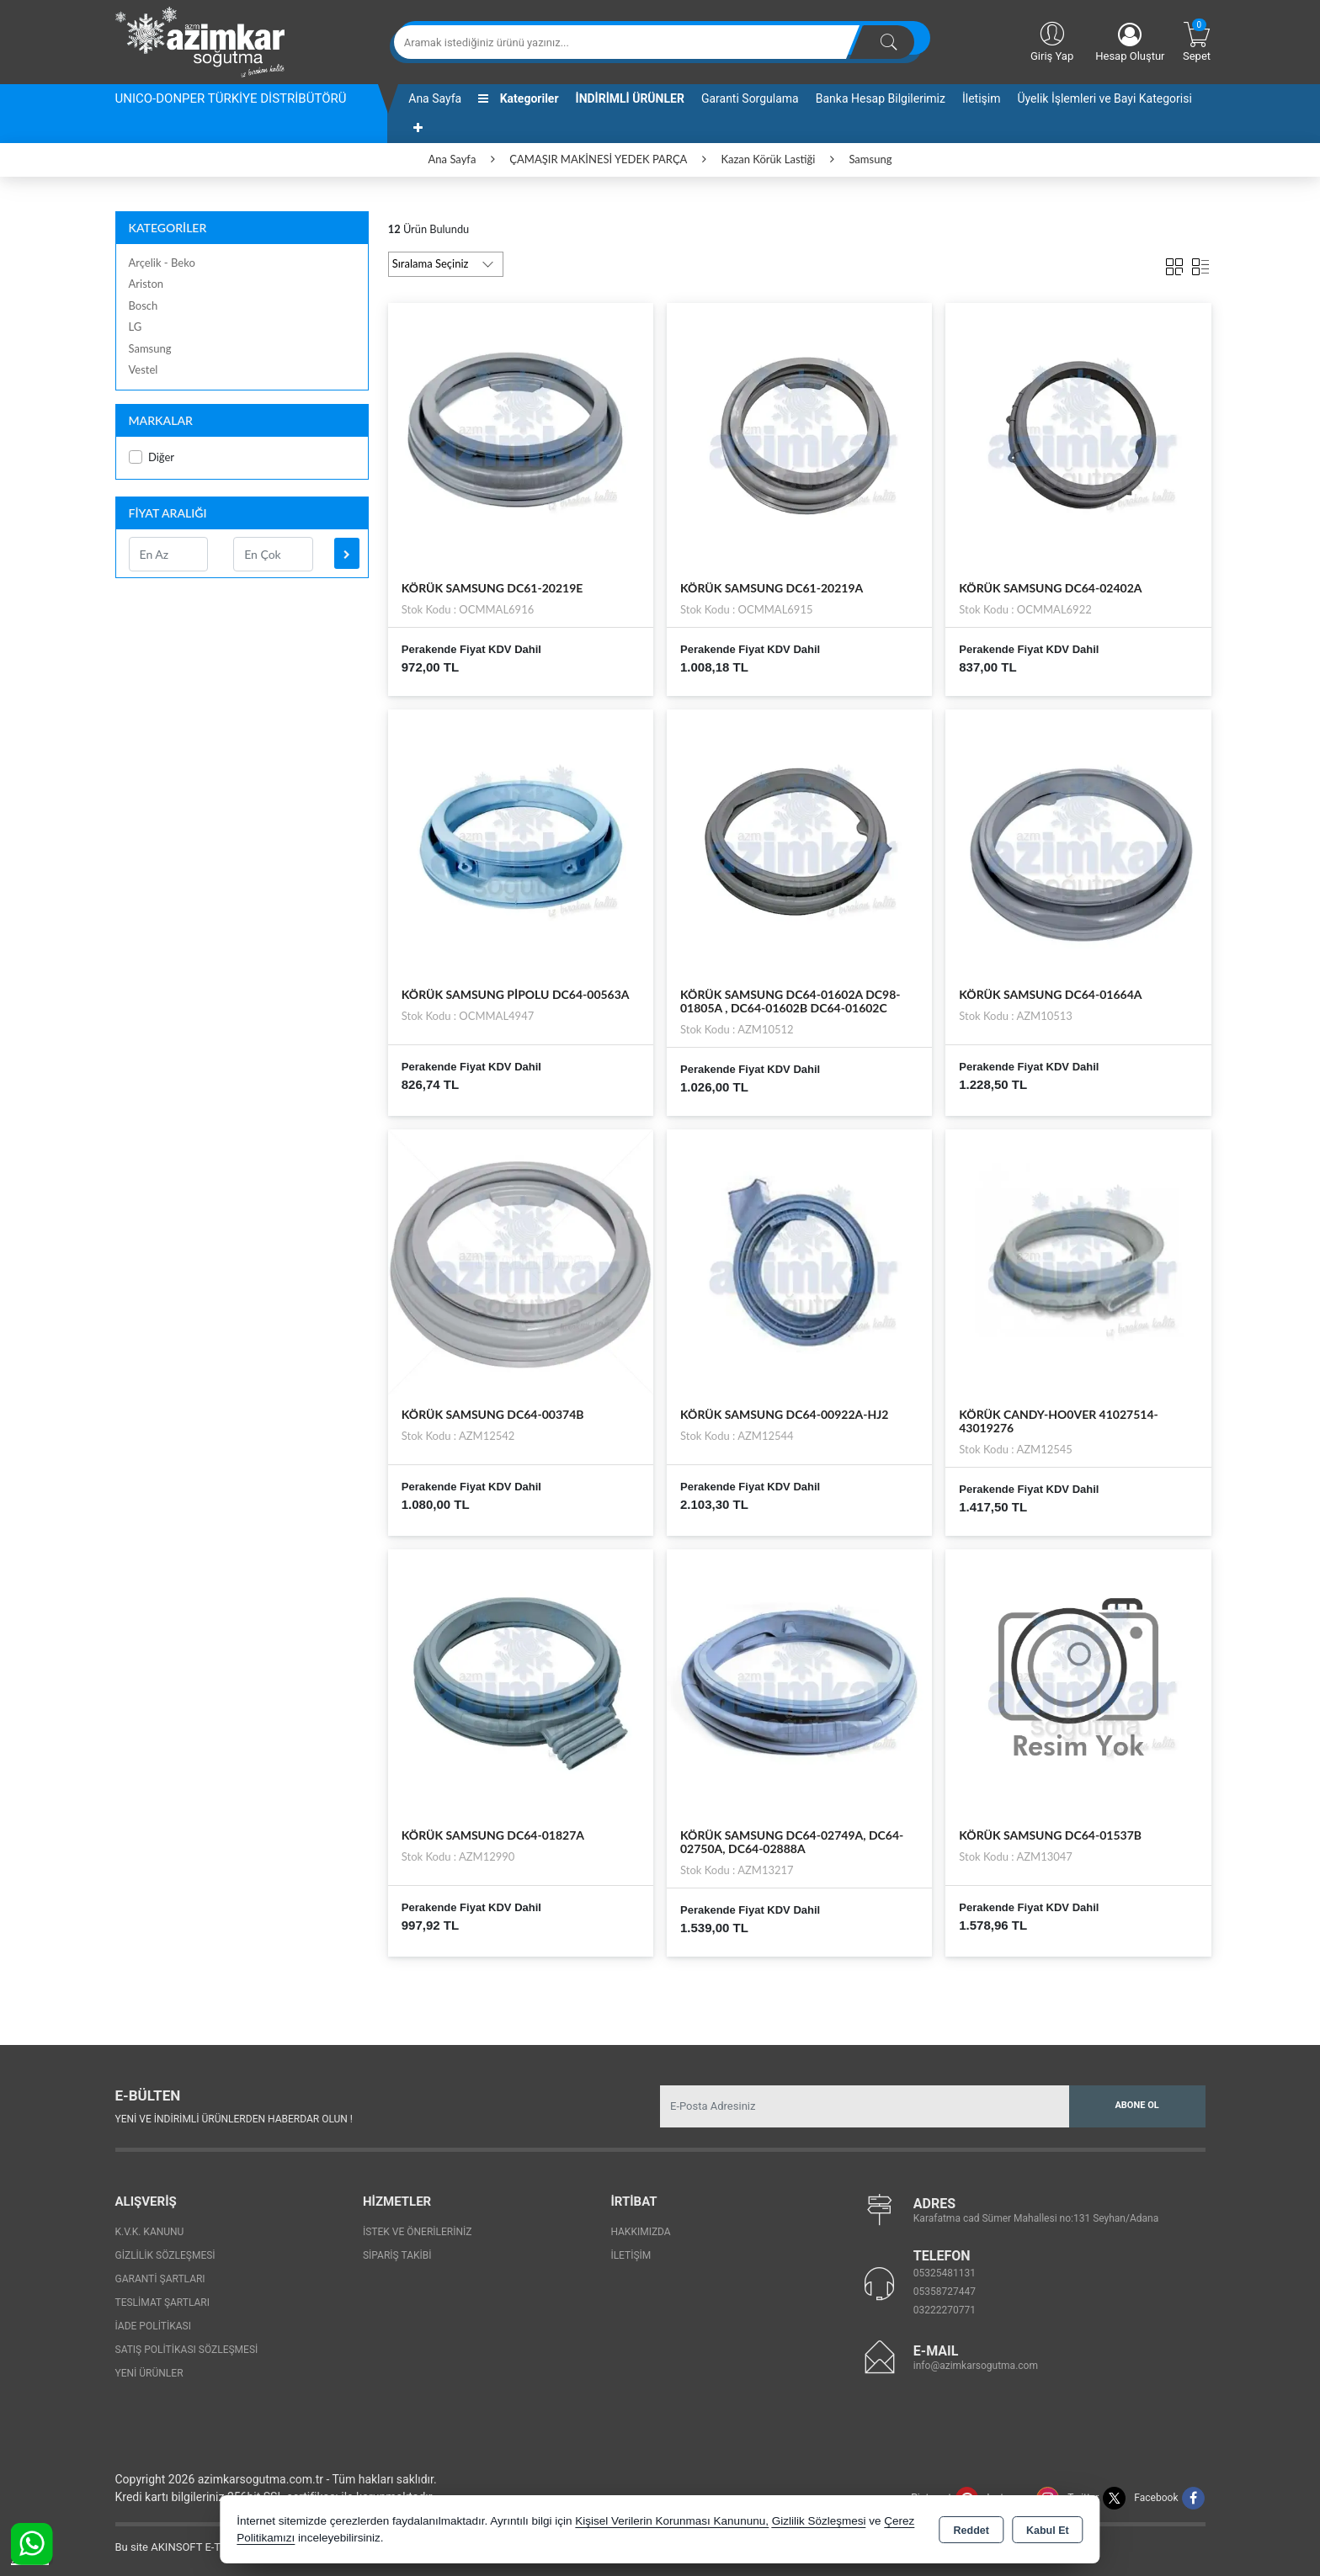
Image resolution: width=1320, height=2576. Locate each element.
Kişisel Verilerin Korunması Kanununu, (672, 2521)
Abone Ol (1136, 2105)
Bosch (143, 305)
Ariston (146, 283)
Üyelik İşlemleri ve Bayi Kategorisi (1105, 98)
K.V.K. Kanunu (149, 2232)
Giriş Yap (1051, 40)
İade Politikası (153, 2326)
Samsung (150, 348)
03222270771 (944, 2310)
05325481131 (944, 2273)
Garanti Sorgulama (750, 98)
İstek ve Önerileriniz (417, 2232)
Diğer (152, 457)
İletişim (981, 98)
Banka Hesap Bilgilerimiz (880, 98)
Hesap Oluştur (1129, 42)
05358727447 (944, 2291)
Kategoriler (518, 98)
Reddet (971, 2530)
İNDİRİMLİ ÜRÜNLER (630, 98)
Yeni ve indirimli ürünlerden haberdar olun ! (234, 2119)
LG (135, 326)
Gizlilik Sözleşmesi (165, 2255)
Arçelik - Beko (162, 262)
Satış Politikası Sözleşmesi (186, 2350)
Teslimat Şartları (162, 2302)
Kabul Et (1047, 2530)
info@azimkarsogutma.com (975, 2366)
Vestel (143, 369)
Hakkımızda (640, 2232)
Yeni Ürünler (149, 2373)
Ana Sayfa (434, 98)
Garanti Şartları (160, 2279)
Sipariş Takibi (397, 2255)
